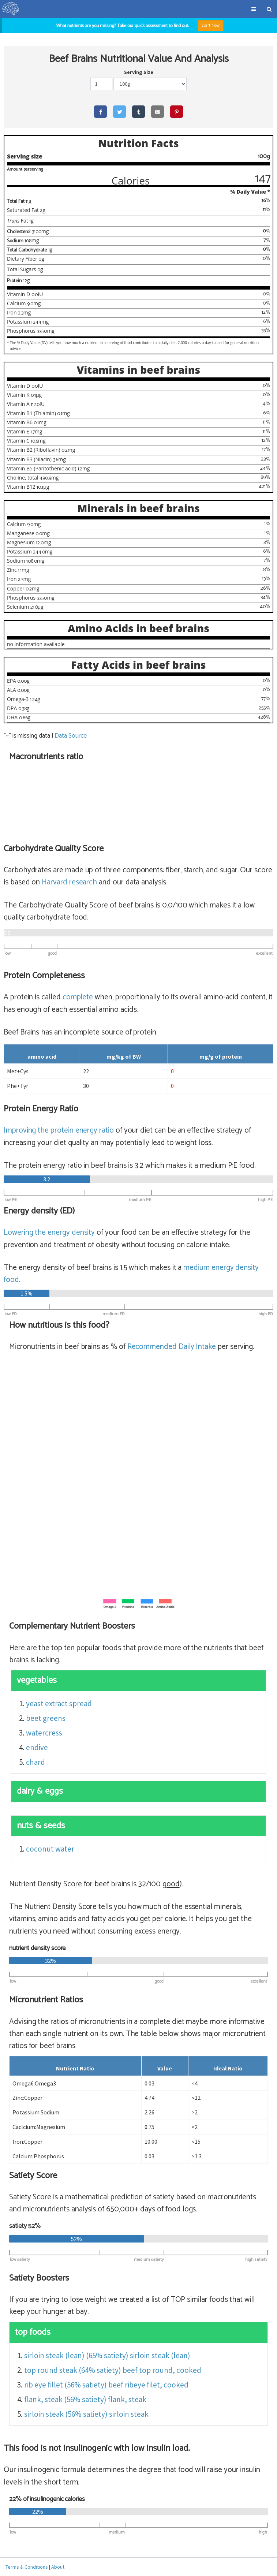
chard (35, 1762)
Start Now (211, 25)
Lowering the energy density (49, 1232)
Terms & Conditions (26, 2567)
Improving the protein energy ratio (59, 1130)
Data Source (70, 735)
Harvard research (69, 882)
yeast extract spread (59, 1703)
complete (78, 997)
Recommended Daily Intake (171, 1347)
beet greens (45, 1718)
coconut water (50, 1849)
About (57, 2567)
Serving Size (138, 72)
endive (37, 1747)
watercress (44, 1733)
